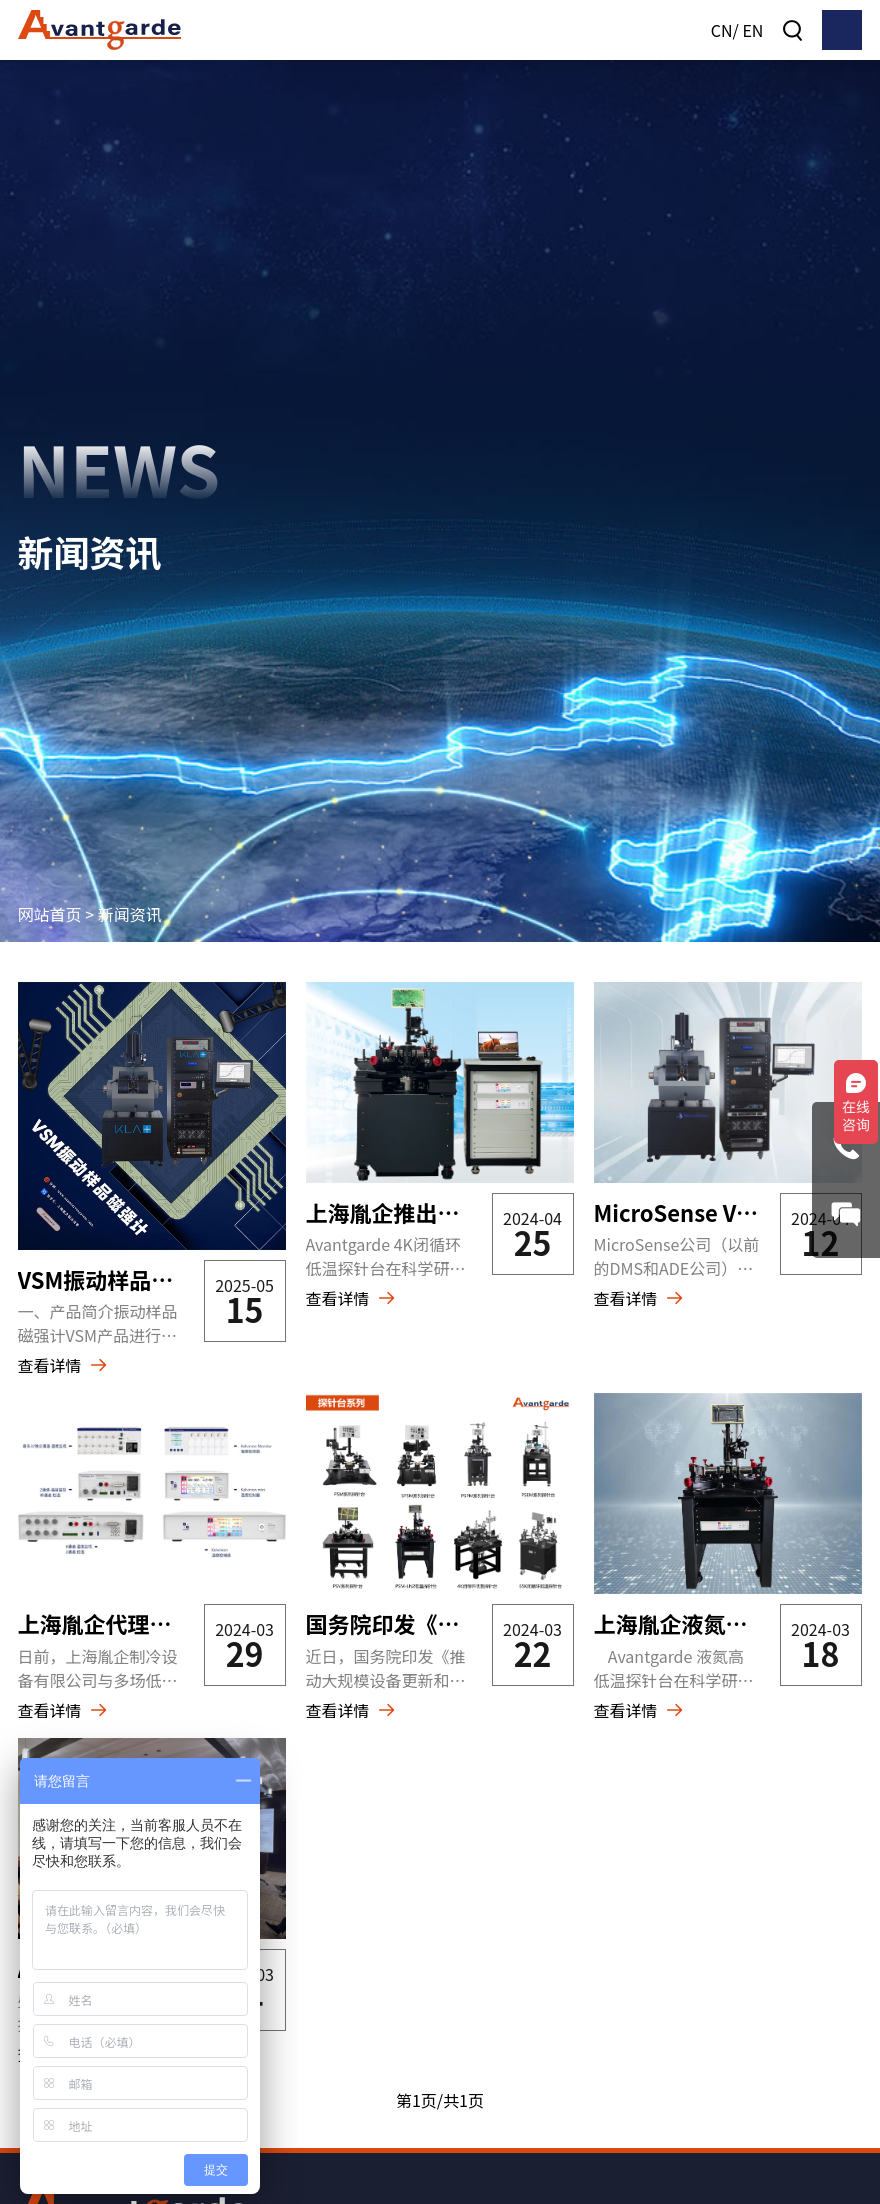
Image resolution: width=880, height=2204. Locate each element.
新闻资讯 (130, 899)
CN (722, 30)
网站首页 (50, 899)
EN (752, 30)
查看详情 (50, 1351)
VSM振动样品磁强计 (118, 1264)
